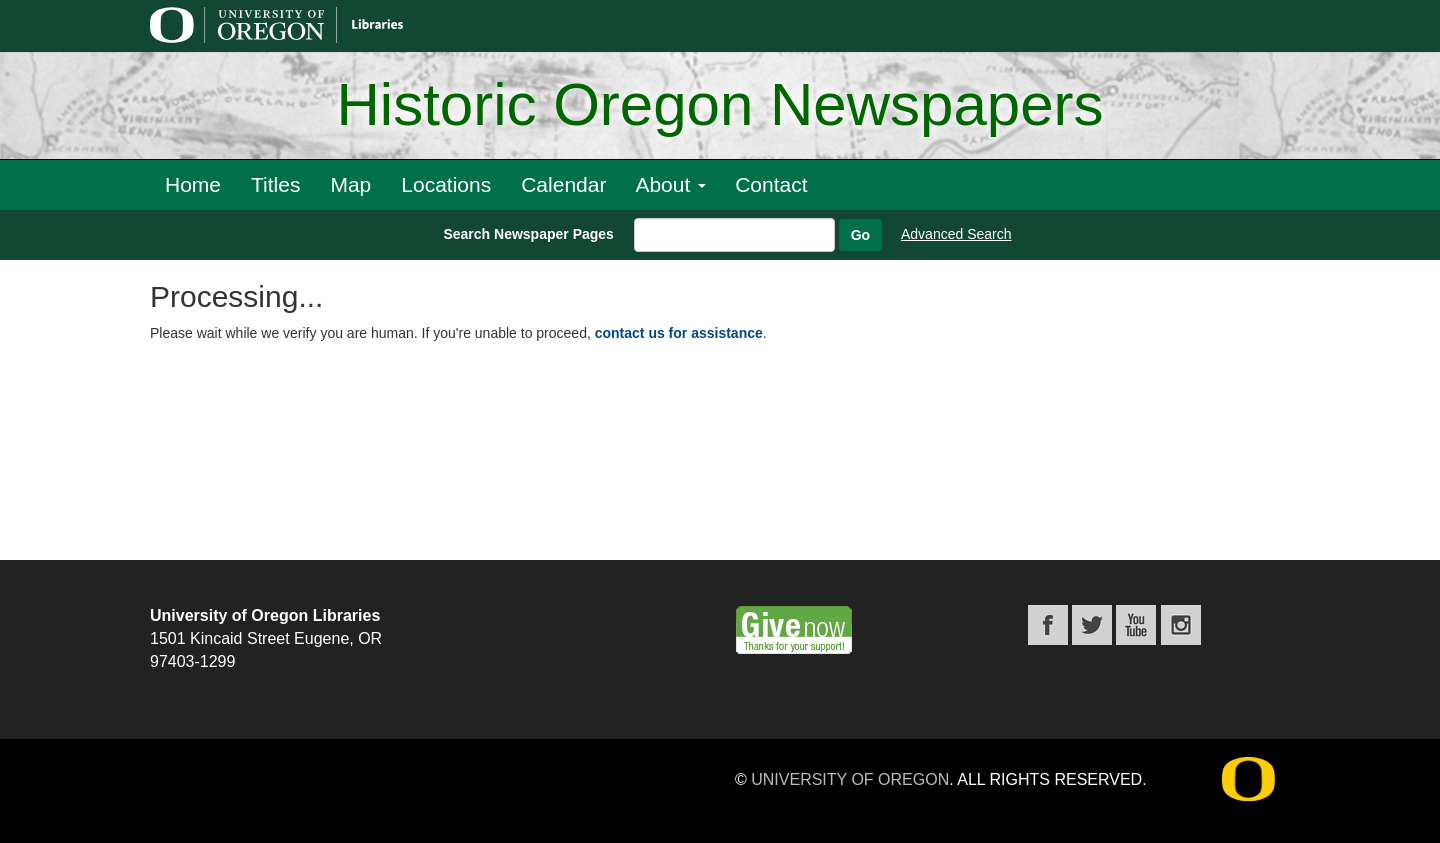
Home (193, 184)
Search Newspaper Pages (528, 234)
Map (350, 184)
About (670, 184)
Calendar (563, 184)
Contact (771, 184)
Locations (446, 184)
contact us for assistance (679, 333)
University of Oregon (850, 779)
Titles (275, 184)
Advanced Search (956, 234)
